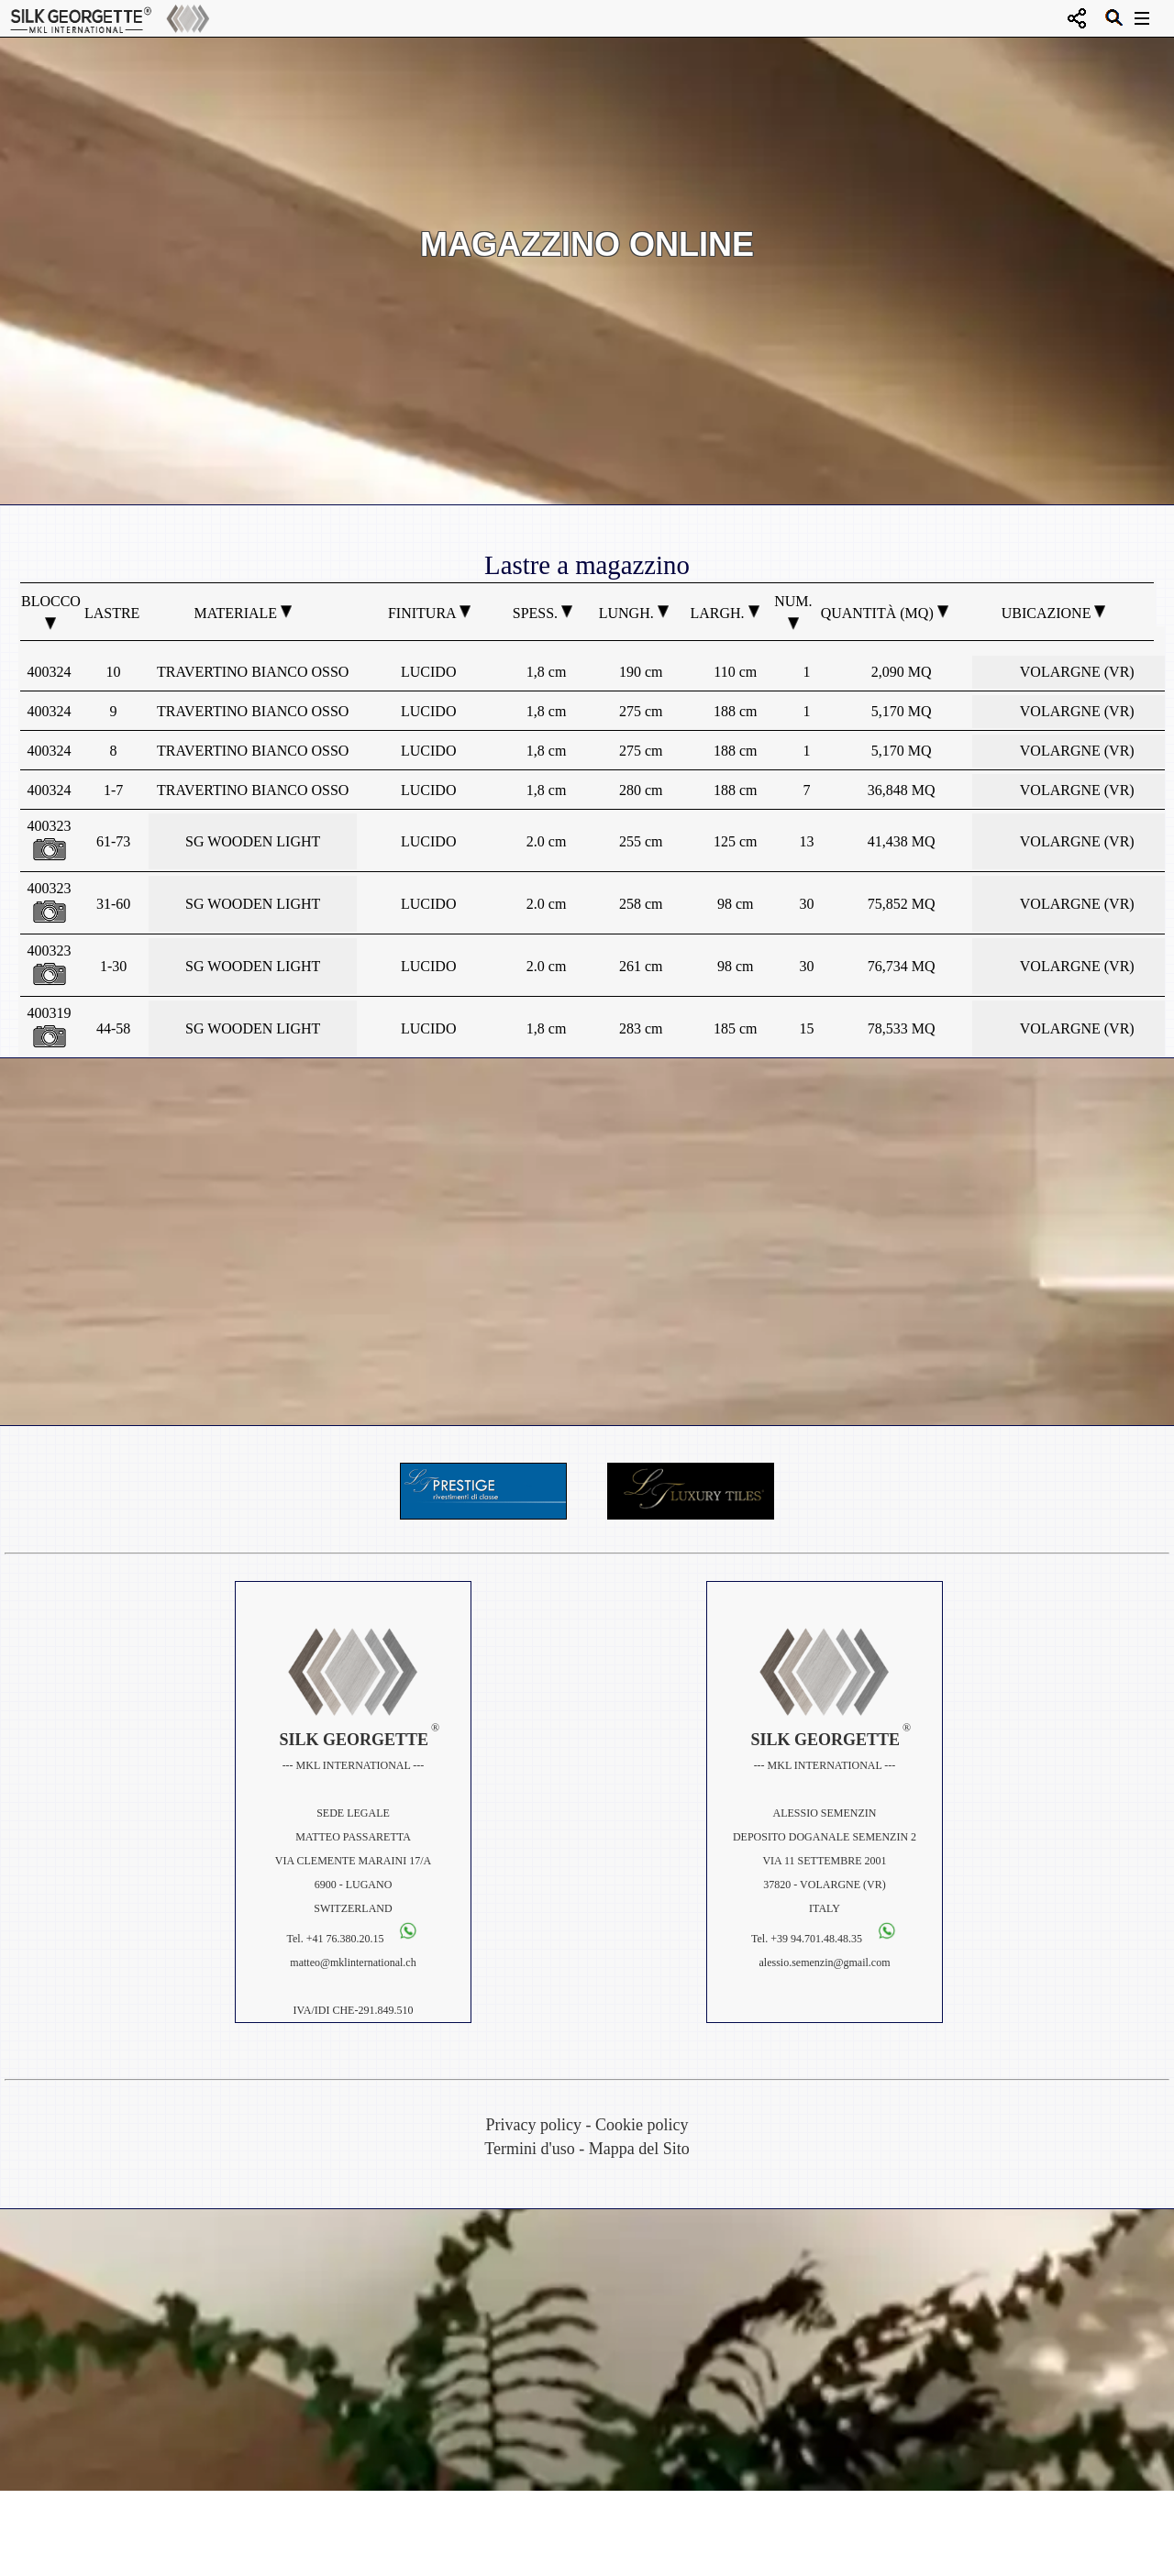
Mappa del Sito (639, 2148)
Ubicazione (1054, 613)
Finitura (429, 613)
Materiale (243, 613)
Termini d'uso (529, 2148)
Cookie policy (642, 2125)
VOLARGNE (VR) (1077, 672)
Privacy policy (533, 2125)
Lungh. (634, 613)
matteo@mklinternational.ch (352, 1962)
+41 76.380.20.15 (345, 1938)
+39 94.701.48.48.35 (817, 1938)
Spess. (542, 613)
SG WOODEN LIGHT (252, 841)
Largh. (724, 613)
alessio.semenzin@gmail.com (824, 1962)
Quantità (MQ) (884, 613)
